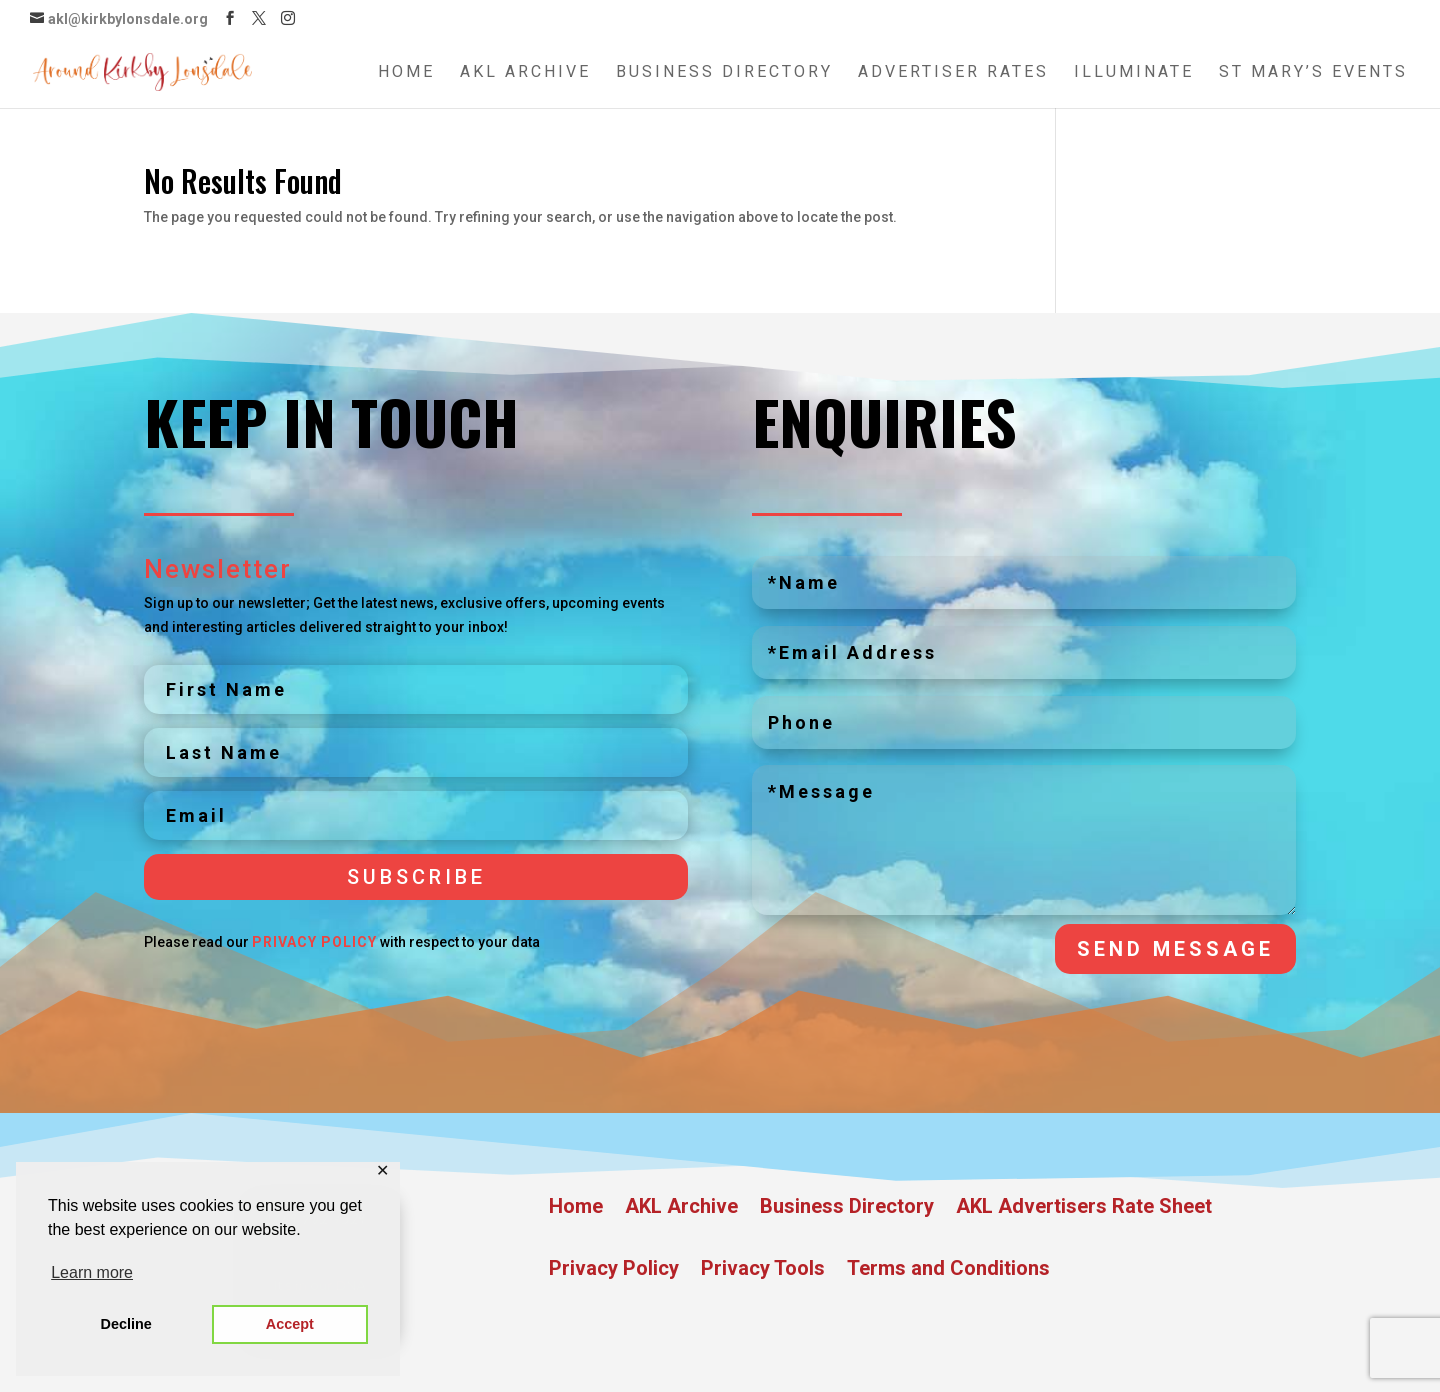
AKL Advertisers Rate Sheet (1084, 1208)
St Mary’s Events (1313, 73)
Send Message (1175, 949)
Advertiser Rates (953, 73)
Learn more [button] (92, 1272)
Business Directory (724, 73)
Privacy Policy (314, 942)
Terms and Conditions (948, 1270)
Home (406, 73)
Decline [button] (126, 1324)
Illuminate (1134, 73)
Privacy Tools (763, 1270)
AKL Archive (525, 73)
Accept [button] (290, 1324)
